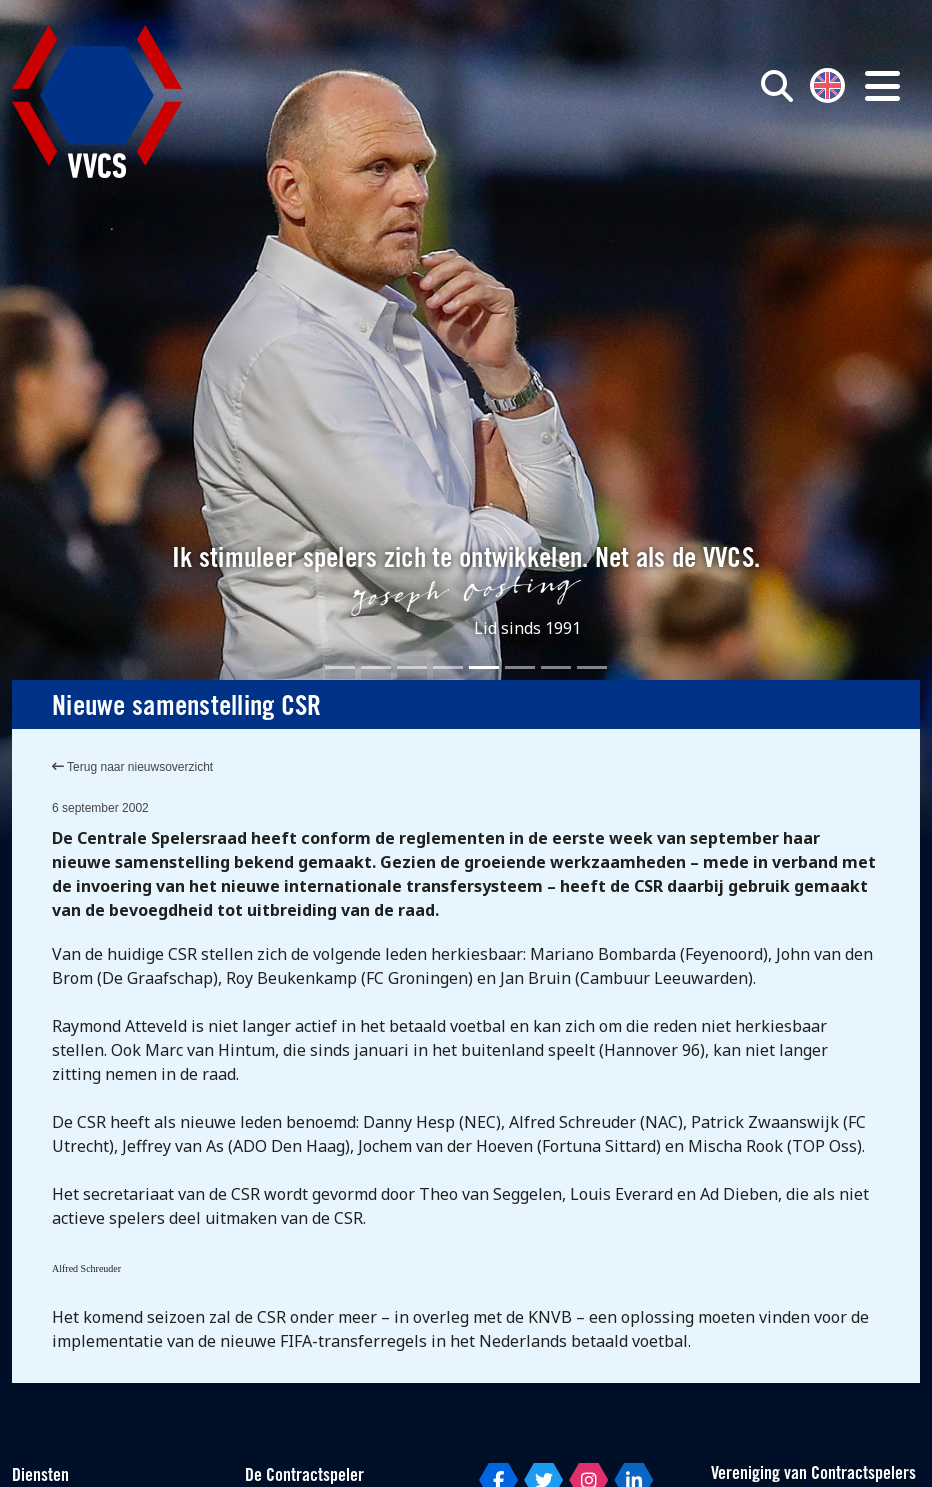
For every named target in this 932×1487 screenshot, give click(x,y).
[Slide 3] (412, 667)
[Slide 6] (520, 667)
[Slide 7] (556, 667)
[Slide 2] (376, 667)
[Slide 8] (592, 667)
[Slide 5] (484, 667)
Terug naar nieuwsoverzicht (132, 767)
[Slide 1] (340, 667)
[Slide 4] (448, 667)
